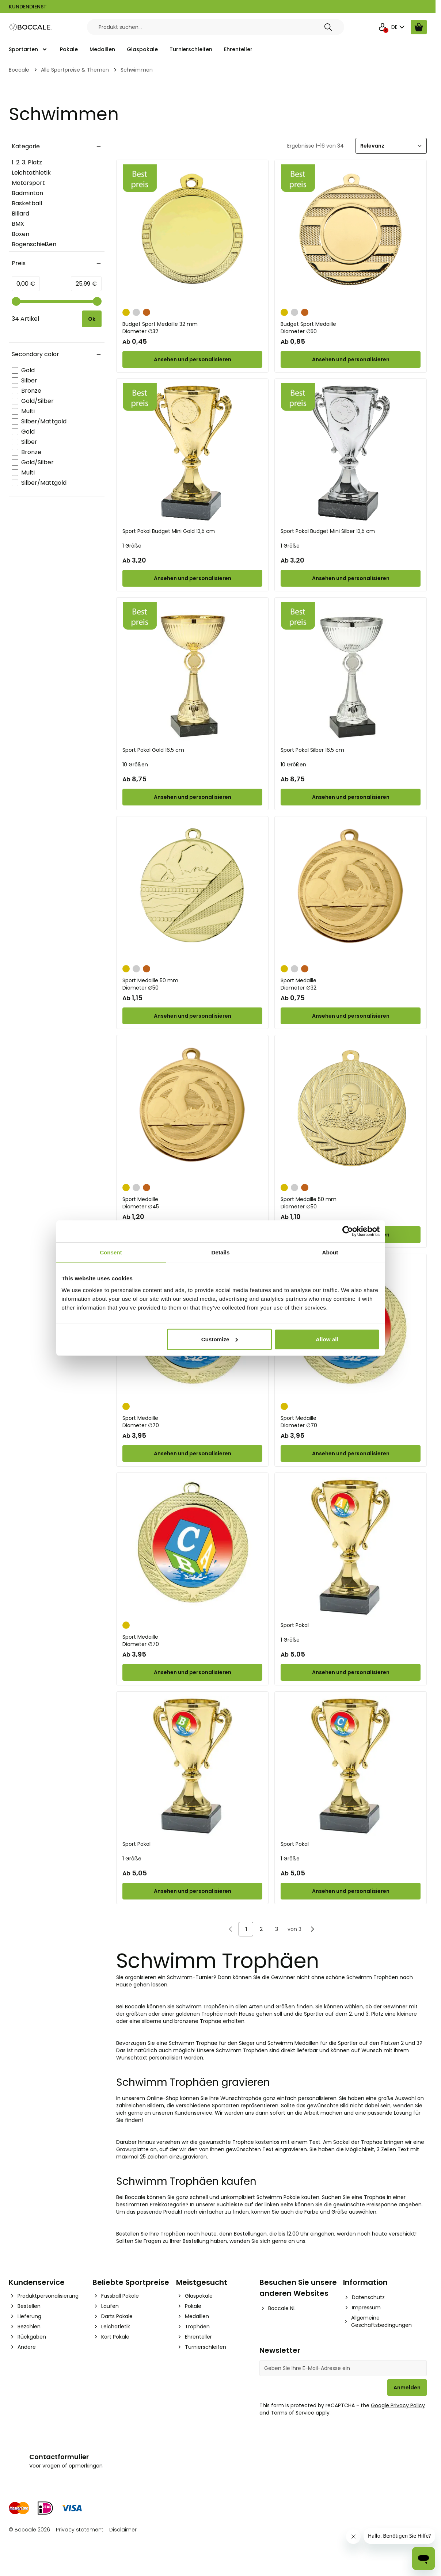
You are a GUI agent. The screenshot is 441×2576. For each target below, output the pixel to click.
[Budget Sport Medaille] (351, 234)
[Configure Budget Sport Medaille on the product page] (351, 359)
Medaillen (102, 49)
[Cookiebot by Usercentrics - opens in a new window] (348, 1231)
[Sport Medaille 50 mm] (192, 891)
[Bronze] (146, 312)
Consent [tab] (111, 1252)
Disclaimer (123, 2529)
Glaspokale (142, 49)
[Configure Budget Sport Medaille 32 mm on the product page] (192, 359)
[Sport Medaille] (351, 891)
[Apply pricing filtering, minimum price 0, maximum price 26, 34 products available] (92, 318)
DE (398, 27)
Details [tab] (221, 1252)
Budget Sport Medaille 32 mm (192, 327)
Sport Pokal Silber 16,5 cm (312, 750)
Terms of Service (292, 2412)
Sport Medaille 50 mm (192, 984)
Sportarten (23, 49)
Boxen (20, 234)
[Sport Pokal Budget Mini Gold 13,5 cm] (192, 453)
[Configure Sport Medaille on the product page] (351, 1015)
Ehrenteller (238, 49)
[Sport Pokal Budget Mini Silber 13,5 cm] (351, 453)
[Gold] (126, 312)
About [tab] (330, 1252)
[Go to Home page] (31, 27)
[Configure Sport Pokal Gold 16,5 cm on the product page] (192, 797)
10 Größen (135, 764)
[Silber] (136, 312)
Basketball (27, 203)
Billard (20, 213)
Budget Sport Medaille (351, 327)
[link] (230, 1929)
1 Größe (131, 545)
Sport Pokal (295, 1625)
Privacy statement (79, 2529)
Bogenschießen (34, 244)
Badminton (27, 193)
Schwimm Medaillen (293, 2043)
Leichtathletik (31, 172)
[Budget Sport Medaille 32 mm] (192, 234)
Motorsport (28, 183)
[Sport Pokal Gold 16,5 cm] (192, 672)
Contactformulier (59, 2456)
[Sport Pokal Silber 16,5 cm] (351, 672)
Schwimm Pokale (278, 2197)
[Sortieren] (391, 146)
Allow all (327, 1339)
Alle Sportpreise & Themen (75, 69)
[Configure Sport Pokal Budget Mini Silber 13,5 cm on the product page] (351, 578)
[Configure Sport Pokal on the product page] (351, 1672)
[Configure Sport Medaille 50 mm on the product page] (192, 1015)
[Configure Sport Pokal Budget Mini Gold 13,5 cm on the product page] (192, 578)
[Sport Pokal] (351, 1547)
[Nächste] (312, 1929)
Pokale (69, 49)
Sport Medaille (351, 984)
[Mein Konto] (382, 27)
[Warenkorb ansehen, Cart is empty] (419, 27)
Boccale (19, 69)
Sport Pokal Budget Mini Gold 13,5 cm (168, 531)
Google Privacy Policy (398, 2405)
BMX (18, 224)
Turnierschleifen (191, 49)
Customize (219, 1339)
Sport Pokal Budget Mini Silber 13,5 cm (328, 531)
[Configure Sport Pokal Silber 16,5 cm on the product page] (351, 797)
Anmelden (407, 2387)
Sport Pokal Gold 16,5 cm (153, 750)
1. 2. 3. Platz (27, 162)
